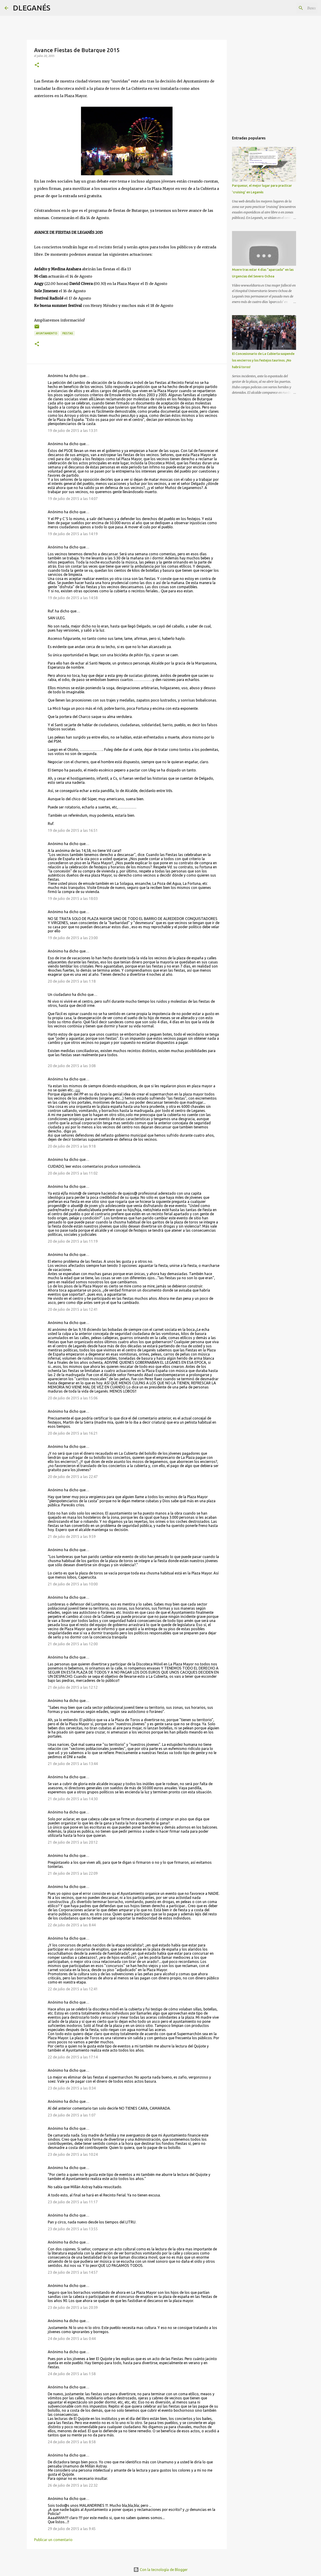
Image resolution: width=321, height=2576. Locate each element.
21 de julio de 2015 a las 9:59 (72, 1536)
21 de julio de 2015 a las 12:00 (73, 1644)
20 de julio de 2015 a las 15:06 (73, 1398)
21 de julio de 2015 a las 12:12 (73, 1687)
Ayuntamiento (46, 333)
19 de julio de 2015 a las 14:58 (73, 598)
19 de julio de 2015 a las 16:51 (73, 830)
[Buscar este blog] (293, 8)
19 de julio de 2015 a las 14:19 (73, 534)
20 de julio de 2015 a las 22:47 (73, 1477)
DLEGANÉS (31, 8)
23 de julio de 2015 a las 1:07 (72, 2115)
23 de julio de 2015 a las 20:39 (73, 2307)
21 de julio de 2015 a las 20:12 (73, 1842)
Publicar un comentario (53, 2540)
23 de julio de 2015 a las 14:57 (73, 2272)
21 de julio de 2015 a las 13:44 (73, 1764)
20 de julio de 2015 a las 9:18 (72, 1146)
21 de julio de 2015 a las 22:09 (73, 1873)
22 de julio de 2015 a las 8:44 (72, 1925)
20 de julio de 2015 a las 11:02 (73, 1173)
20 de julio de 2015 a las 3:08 (72, 1066)
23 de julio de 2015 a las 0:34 (72, 2088)
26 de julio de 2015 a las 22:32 (73, 2485)
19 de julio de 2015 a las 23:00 (73, 938)
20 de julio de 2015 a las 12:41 (73, 1309)
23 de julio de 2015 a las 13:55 (73, 2229)
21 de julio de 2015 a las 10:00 (73, 1584)
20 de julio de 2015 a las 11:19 (73, 1241)
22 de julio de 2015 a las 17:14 (73, 2057)
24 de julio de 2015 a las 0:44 (72, 2339)
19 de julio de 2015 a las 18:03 (73, 898)
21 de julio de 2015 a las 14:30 (73, 1799)
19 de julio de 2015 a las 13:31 (73, 430)
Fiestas (67, 333)
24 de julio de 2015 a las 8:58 (72, 2442)
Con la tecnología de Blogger (160, 2570)
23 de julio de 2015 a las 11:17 (73, 2202)
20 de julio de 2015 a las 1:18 (72, 981)
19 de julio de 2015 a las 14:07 (73, 499)
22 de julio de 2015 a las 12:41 (73, 1989)
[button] (37, 65)
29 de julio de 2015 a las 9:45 (72, 2529)
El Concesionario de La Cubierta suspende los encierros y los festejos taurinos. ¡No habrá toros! (263, 360)
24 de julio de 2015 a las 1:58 (72, 2374)
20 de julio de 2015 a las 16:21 (73, 1433)
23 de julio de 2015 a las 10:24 (73, 2154)
